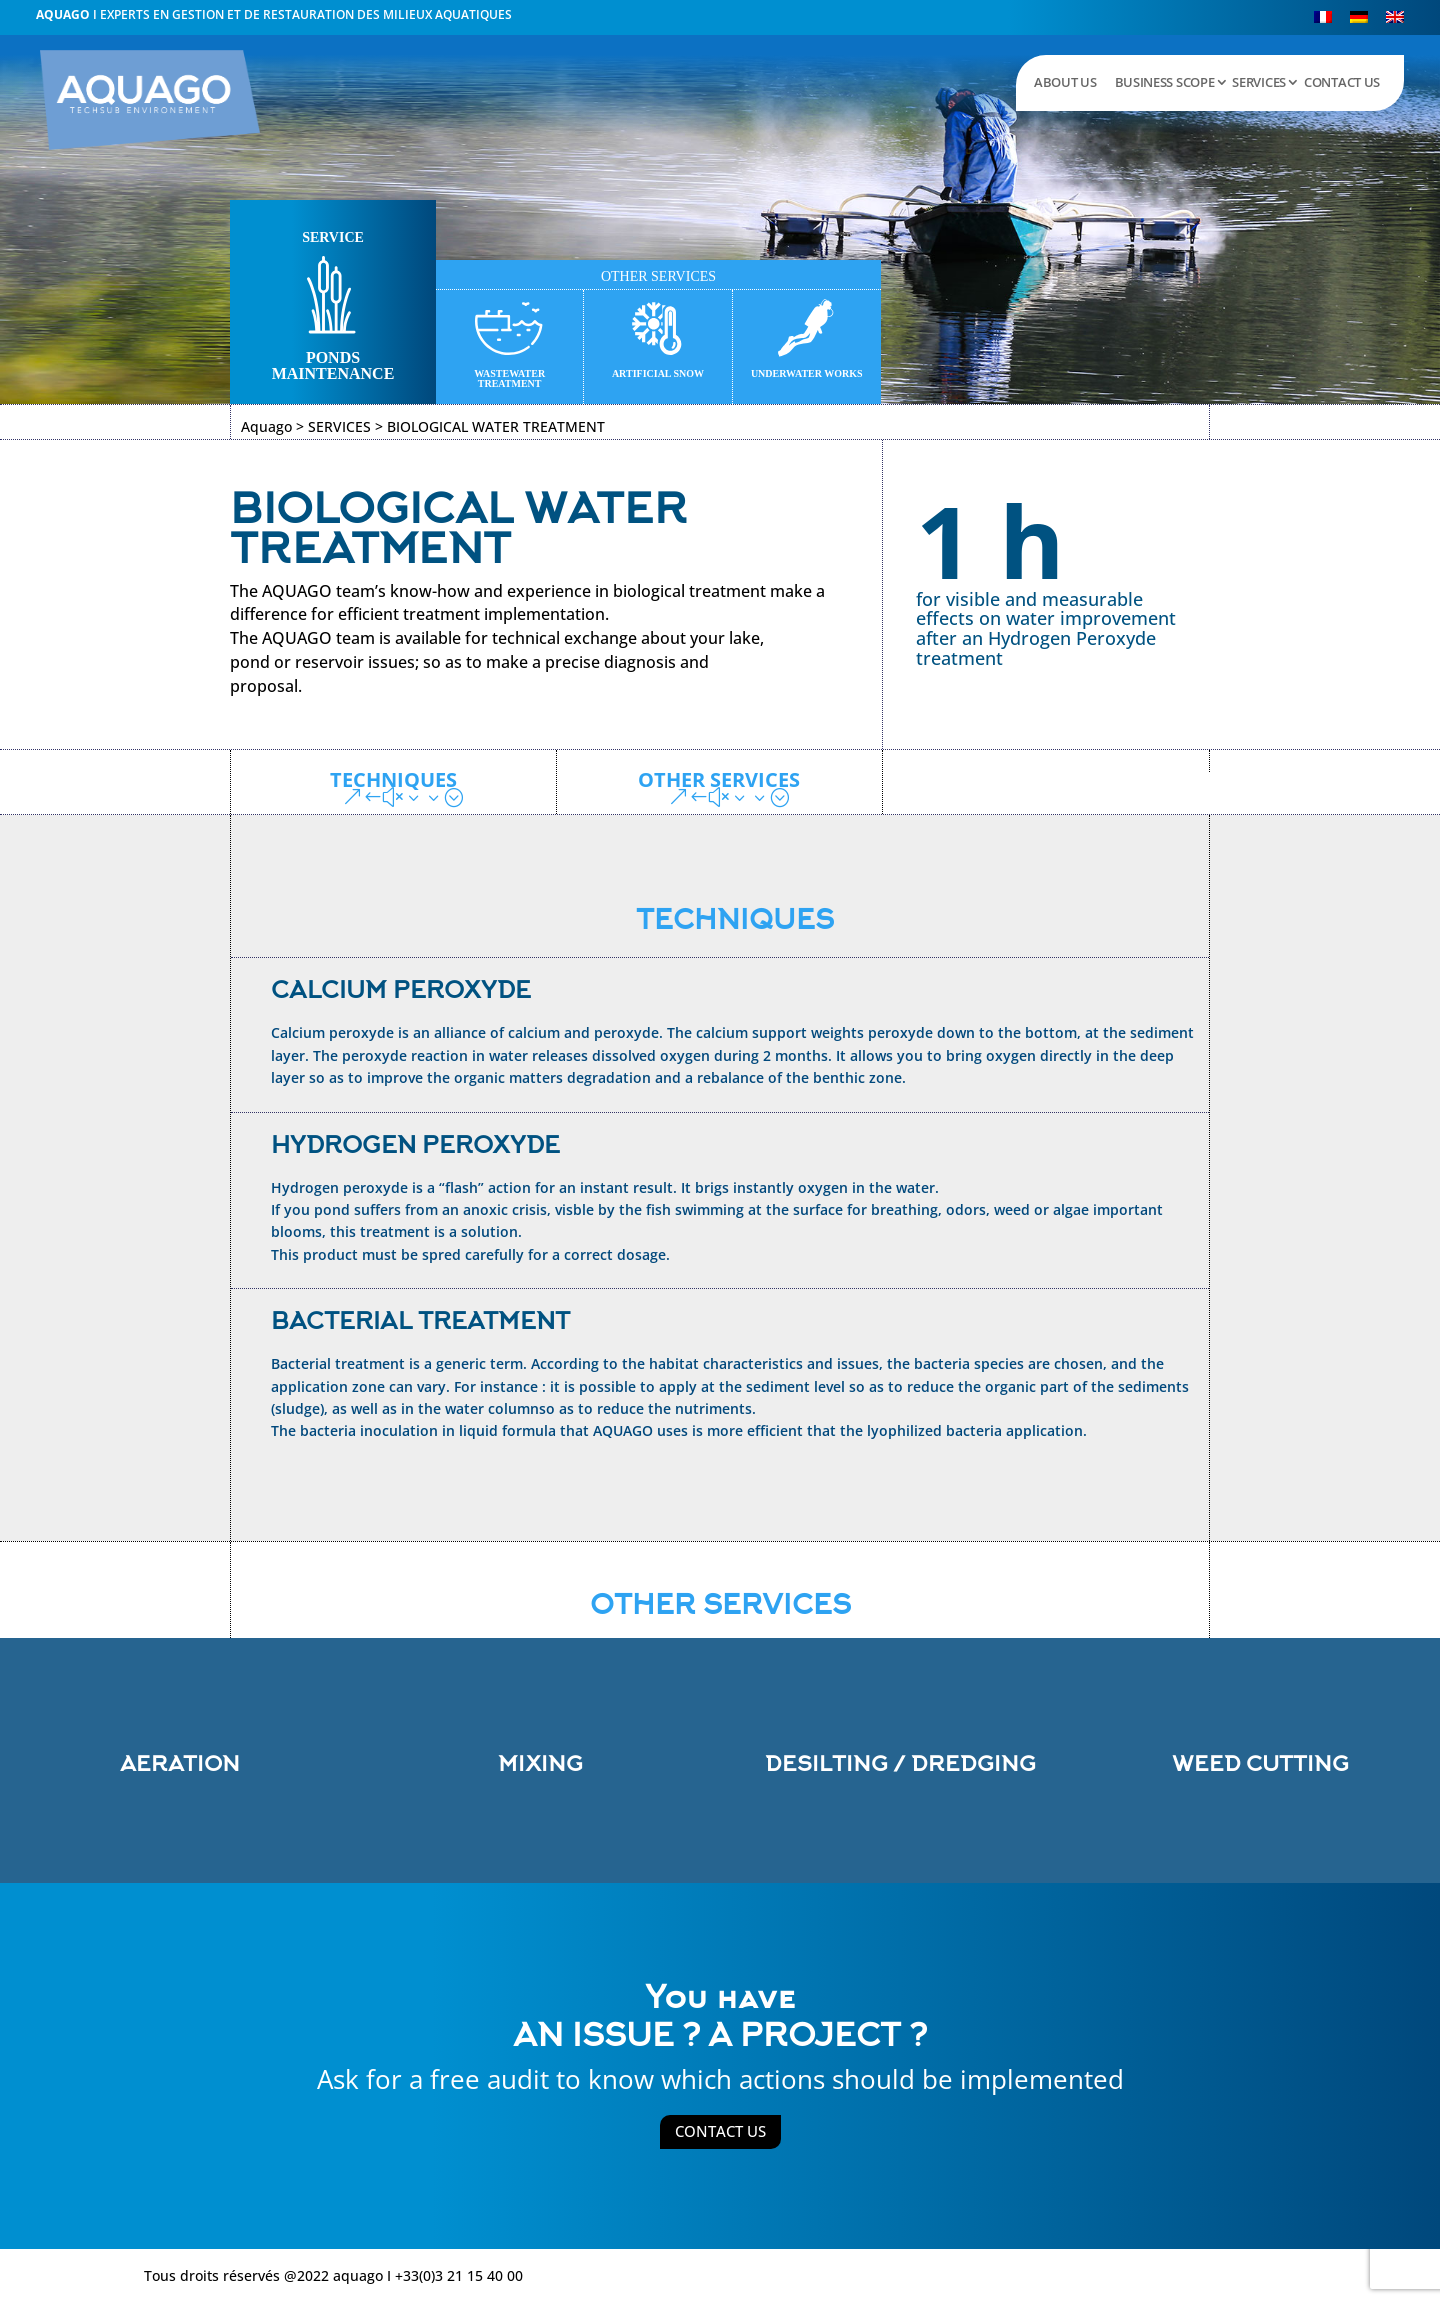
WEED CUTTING (1260, 1764)
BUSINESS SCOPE (1165, 82)
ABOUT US (1065, 82)
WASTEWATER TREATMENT (509, 378)
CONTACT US (1342, 82)
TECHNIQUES (393, 781)
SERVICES (1259, 82)
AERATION (180, 1764)
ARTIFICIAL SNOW (658, 373)
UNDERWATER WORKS (807, 373)
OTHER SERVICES (719, 781)
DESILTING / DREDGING (900, 1764)
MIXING (540, 1764)
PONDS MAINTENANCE (333, 365)
